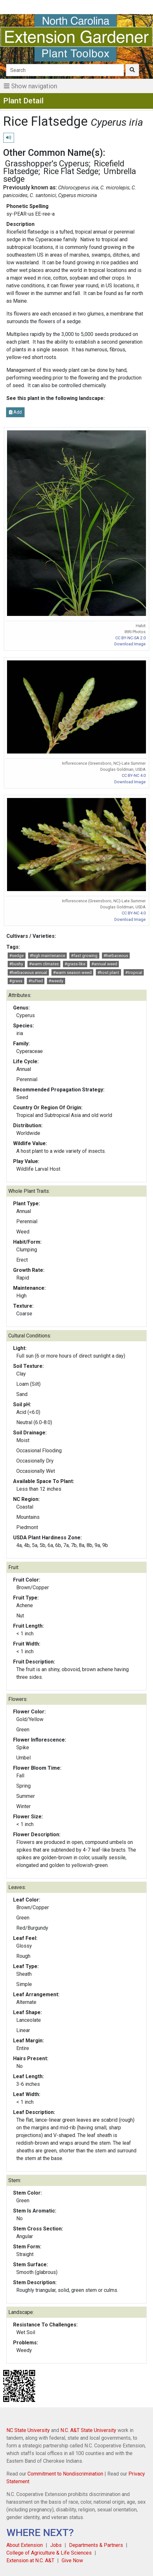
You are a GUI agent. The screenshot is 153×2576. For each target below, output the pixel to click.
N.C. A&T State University (88, 2430)
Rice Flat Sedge (70, 171)
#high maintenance (47, 955)
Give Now (72, 2560)
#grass (15, 980)
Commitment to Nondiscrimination (65, 2474)
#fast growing (84, 955)
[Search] (65, 70)
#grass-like (75, 963)
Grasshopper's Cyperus (47, 163)
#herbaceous (115, 955)
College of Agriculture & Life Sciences (49, 2553)
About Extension (24, 2545)
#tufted (35, 980)
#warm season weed (72, 972)
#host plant (108, 972)
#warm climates (44, 963)
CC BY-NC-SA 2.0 (130, 637)
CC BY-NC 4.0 (134, 775)
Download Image (130, 644)
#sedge (16, 955)
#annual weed (104, 963)
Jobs (56, 2545)
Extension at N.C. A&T (30, 2560)
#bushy (16, 963)
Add (15, 412)
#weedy (56, 980)
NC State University (28, 2430)
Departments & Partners (96, 2545)
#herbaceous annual (28, 972)
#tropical (133, 972)
